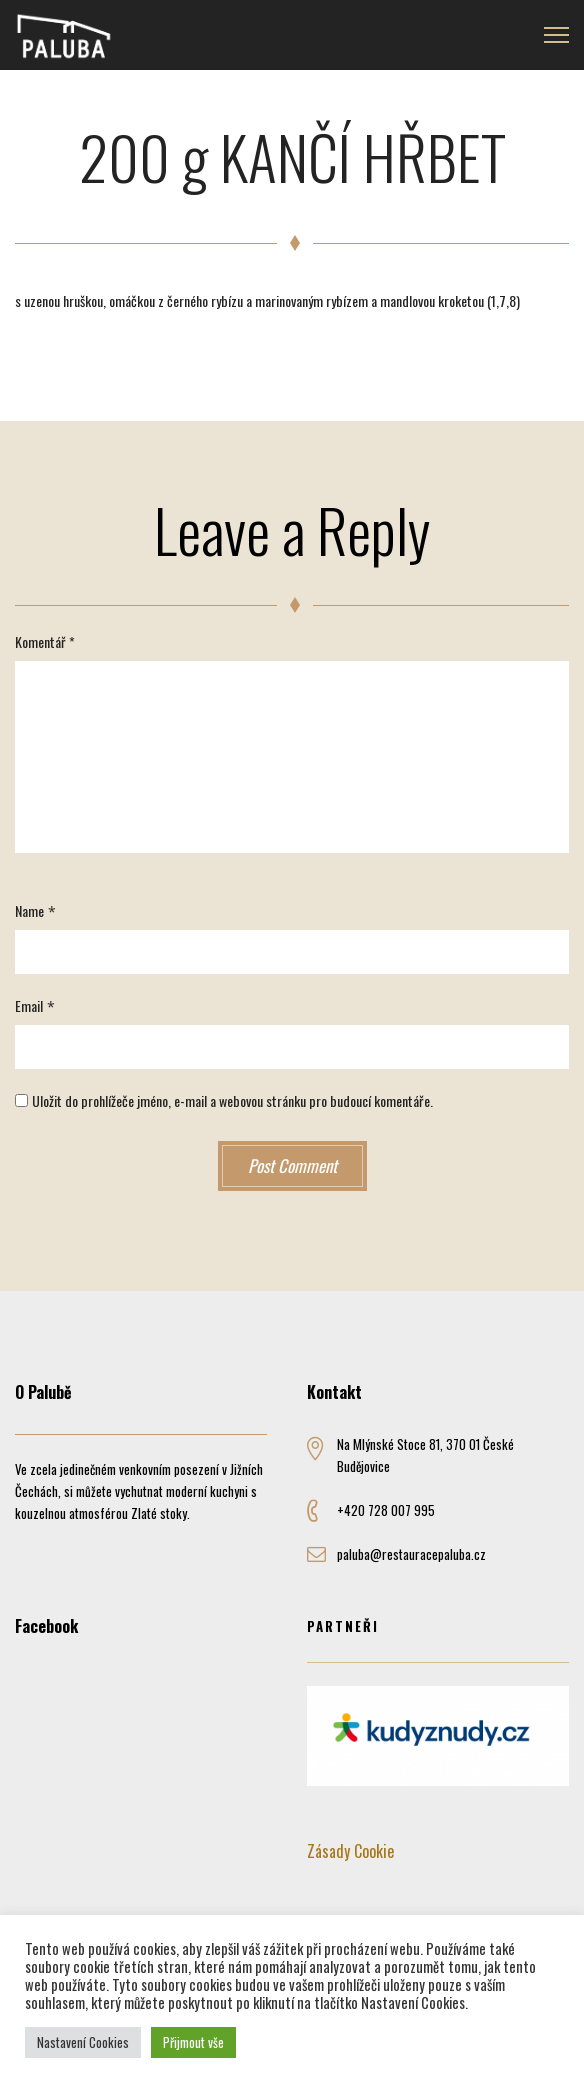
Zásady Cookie (350, 1851)
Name (29, 910)
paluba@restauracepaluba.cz (411, 1554)
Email (29, 1005)
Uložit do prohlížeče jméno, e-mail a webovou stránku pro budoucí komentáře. (232, 1100)
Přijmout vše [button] (193, 2042)
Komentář (45, 641)
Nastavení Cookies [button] (83, 2042)
